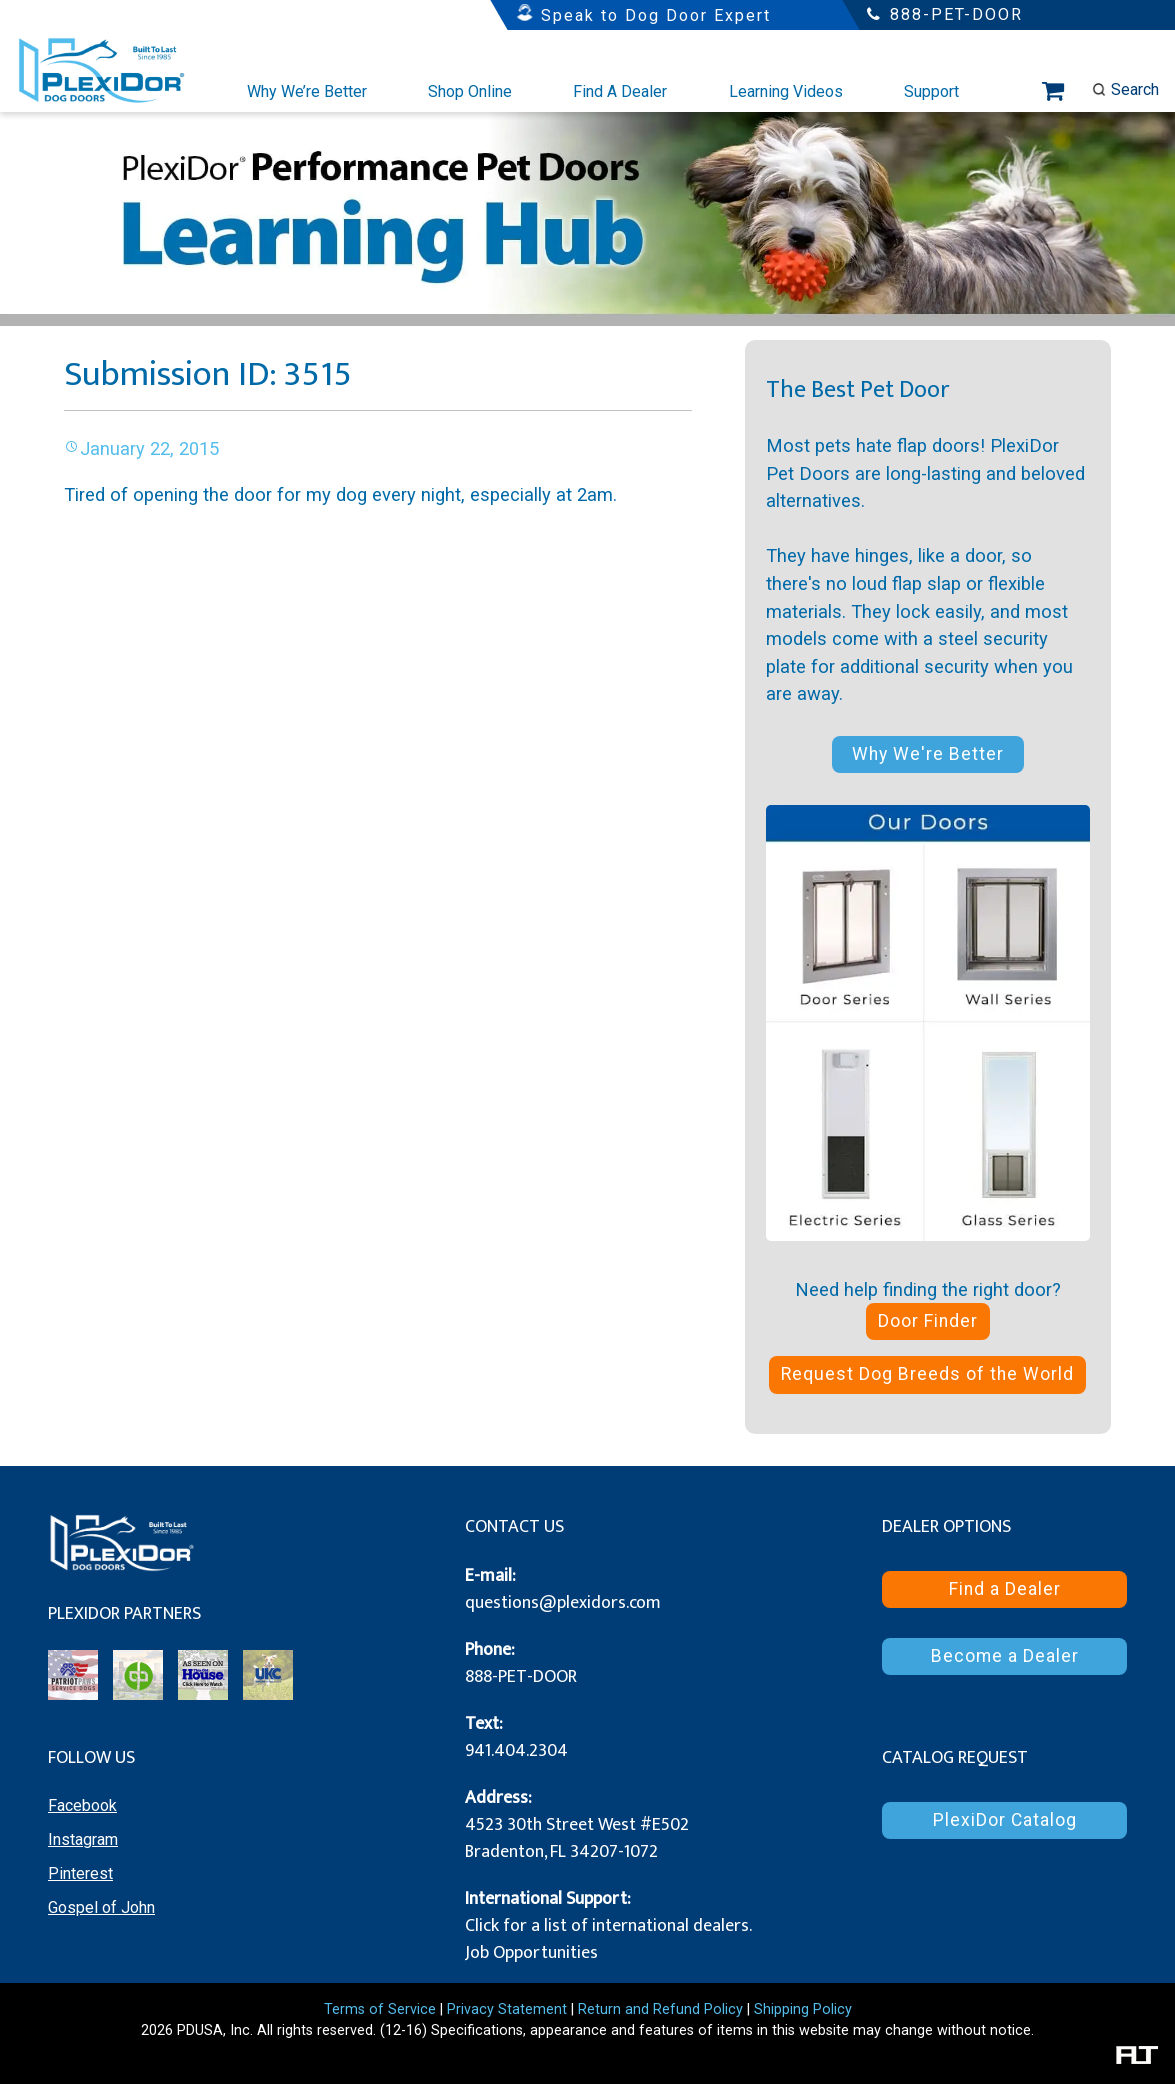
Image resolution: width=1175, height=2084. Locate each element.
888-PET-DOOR (521, 1677)
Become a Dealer (1005, 1656)
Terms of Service (380, 2009)
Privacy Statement (507, 2009)
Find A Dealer (620, 91)
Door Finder (928, 1321)
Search (1125, 89)
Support (931, 91)
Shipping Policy (803, 2009)
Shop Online (470, 91)
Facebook (82, 1805)
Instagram (83, 1839)
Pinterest (80, 1873)
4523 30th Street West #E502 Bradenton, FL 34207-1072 (577, 1838)
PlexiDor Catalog (1005, 1820)
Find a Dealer (1005, 1589)
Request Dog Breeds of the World (927, 1374)
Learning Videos (786, 91)
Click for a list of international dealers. (608, 1926)
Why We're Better (928, 754)
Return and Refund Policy (660, 2009)
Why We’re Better (307, 91)
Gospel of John (101, 1907)
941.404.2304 (516, 1751)
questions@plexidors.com (563, 1603)
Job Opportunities (531, 1953)
